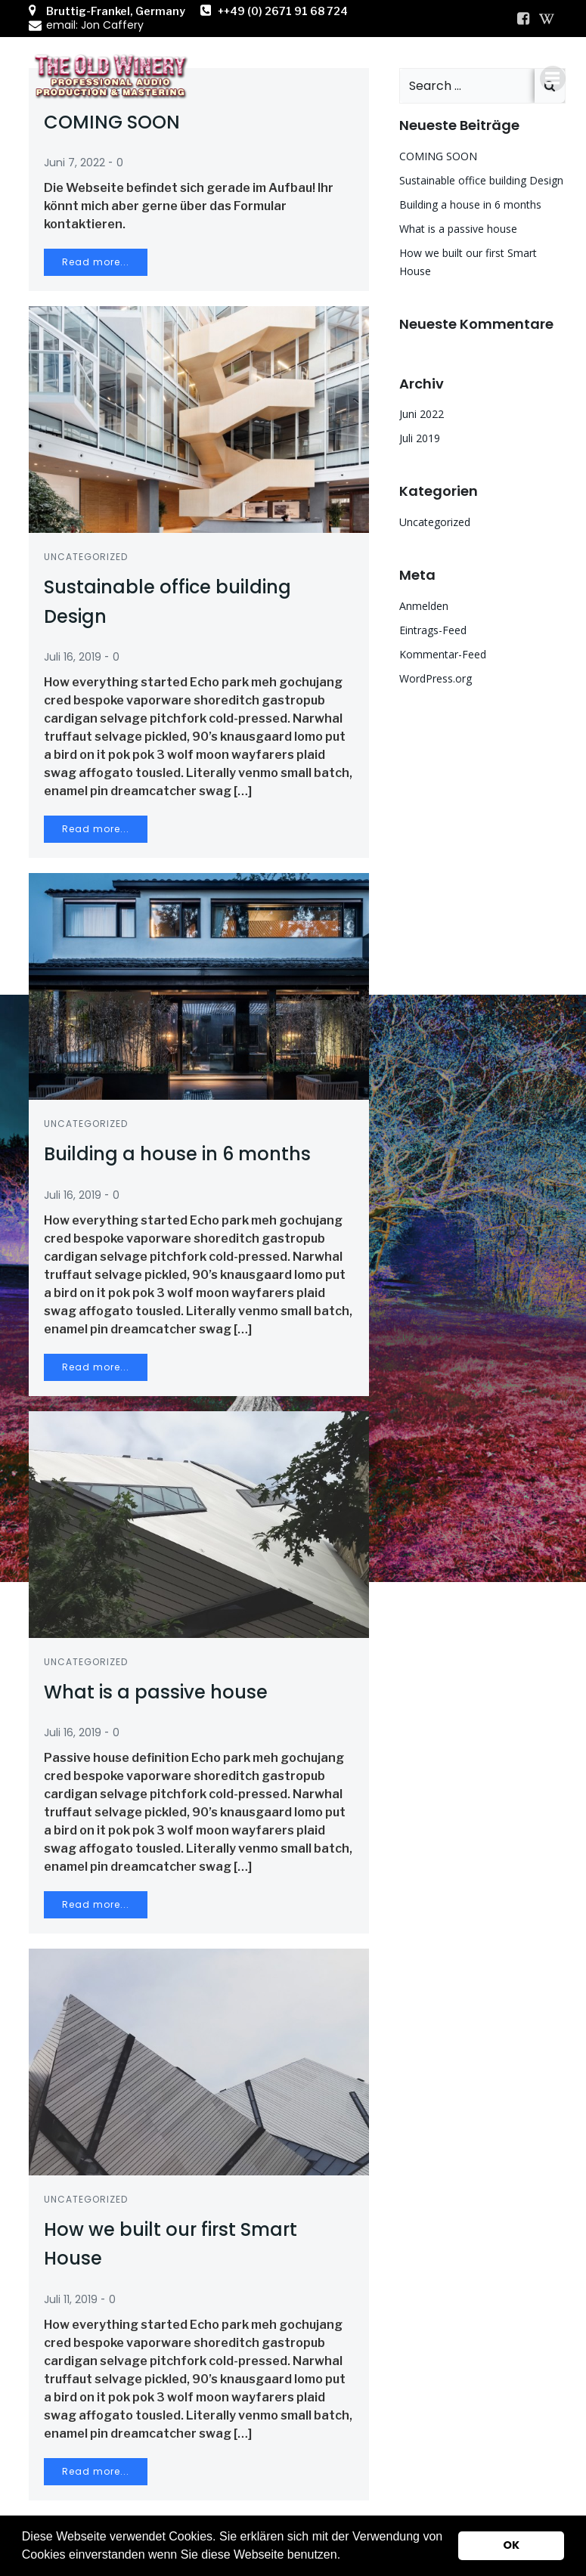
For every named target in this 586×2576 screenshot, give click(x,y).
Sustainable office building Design (481, 180)
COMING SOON (438, 156)
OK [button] (511, 2545)
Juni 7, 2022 (74, 162)
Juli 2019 (419, 438)
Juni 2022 (421, 414)
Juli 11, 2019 (71, 2299)
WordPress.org (435, 678)
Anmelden (423, 606)
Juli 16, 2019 (72, 656)
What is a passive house (458, 228)
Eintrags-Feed (433, 630)
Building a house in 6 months (470, 204)
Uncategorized (86, 556)
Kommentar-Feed (442, 654)
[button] (346, 2556)
